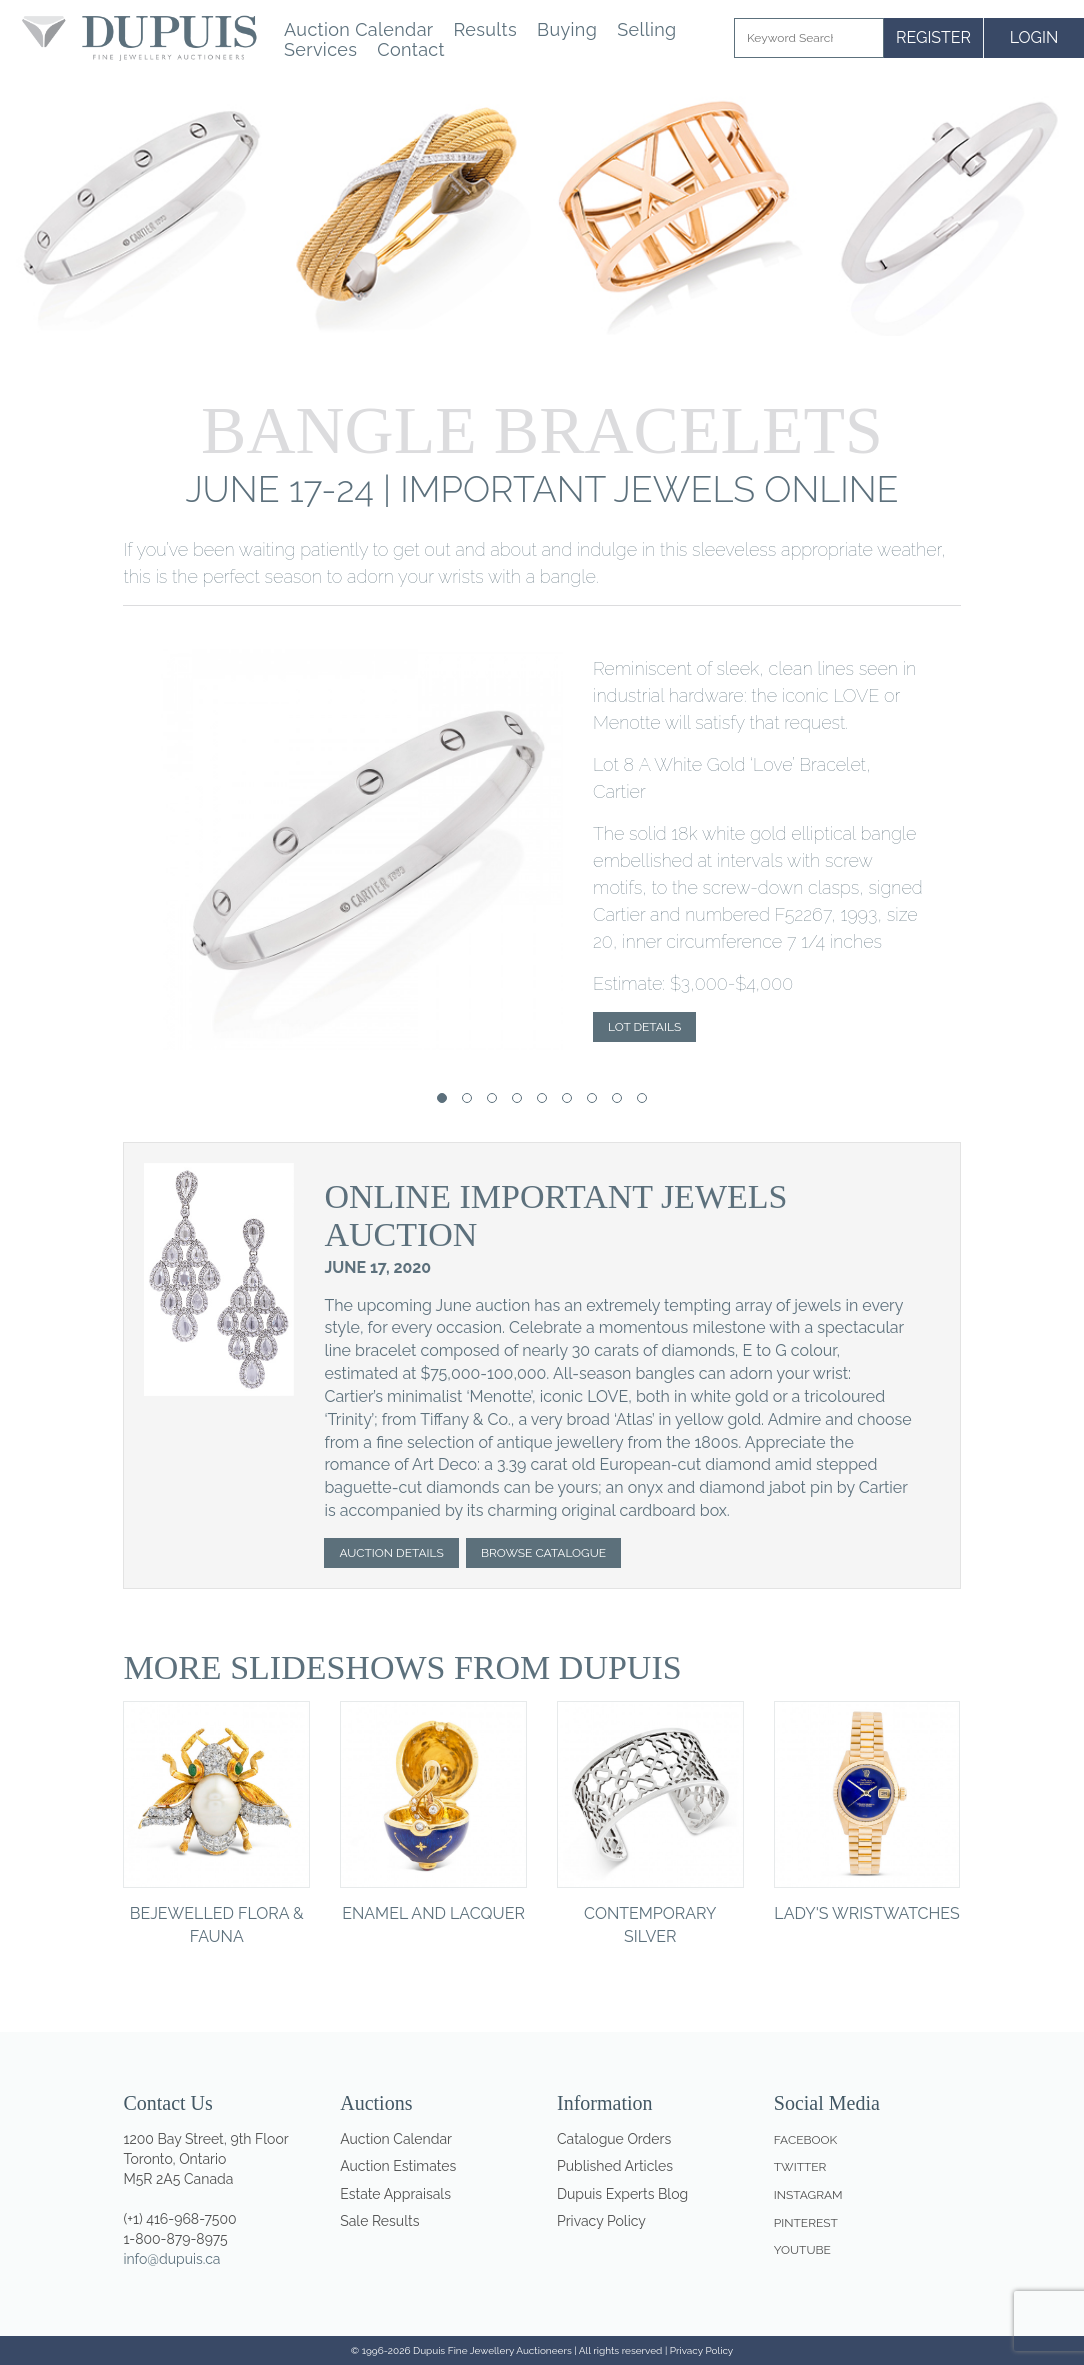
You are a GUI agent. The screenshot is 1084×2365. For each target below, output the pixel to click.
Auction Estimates (398, 2166)
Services (320, 50)
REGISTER (933, 37)
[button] (442, 1098)
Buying (567, 30)
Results (485, 30)
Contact (411, 50)
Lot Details (644, 1027)
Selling (646, 30)
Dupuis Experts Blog (622, 2194)
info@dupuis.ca (171, 2259)
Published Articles (615, 2166)
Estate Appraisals (395, 2194)
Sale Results (379, 2221)
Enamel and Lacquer (433, 1913)
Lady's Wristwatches (866, 1913)
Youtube (802, 2250)
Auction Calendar (358, 30)
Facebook (805, 2140)
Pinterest (806, 2223)
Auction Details (391, 1553)
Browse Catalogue (543, 1553)
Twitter (800, 2167)
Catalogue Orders (614, 2139)
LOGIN (1034, 37)
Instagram (808, 2195)
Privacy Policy (601, 2221)
